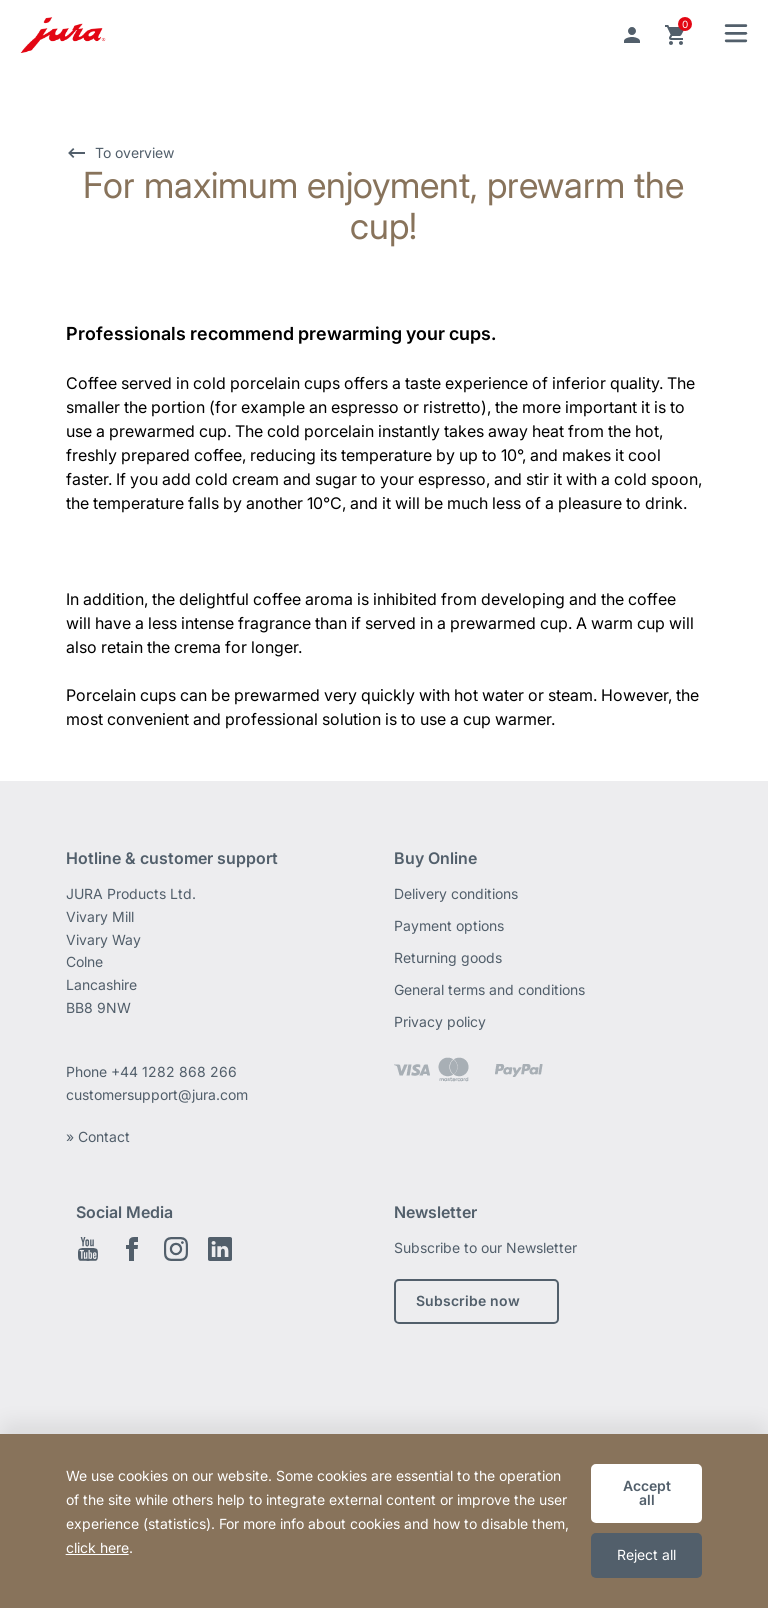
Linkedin (220, 1249)
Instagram (176, 1249)
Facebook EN (132, 1249)
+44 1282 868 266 (176, 1071)
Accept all (647, 1492)
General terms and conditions (489, 989)
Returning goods (448, 957)
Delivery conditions (456, 893)
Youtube (88, 1249)
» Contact (98, 1136)
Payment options (449, 925)
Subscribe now (468, 1300)
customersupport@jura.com (157, 1094)
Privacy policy (440, 1021)
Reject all (646, 1554)
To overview (134, 152)
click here (97, 1547)
